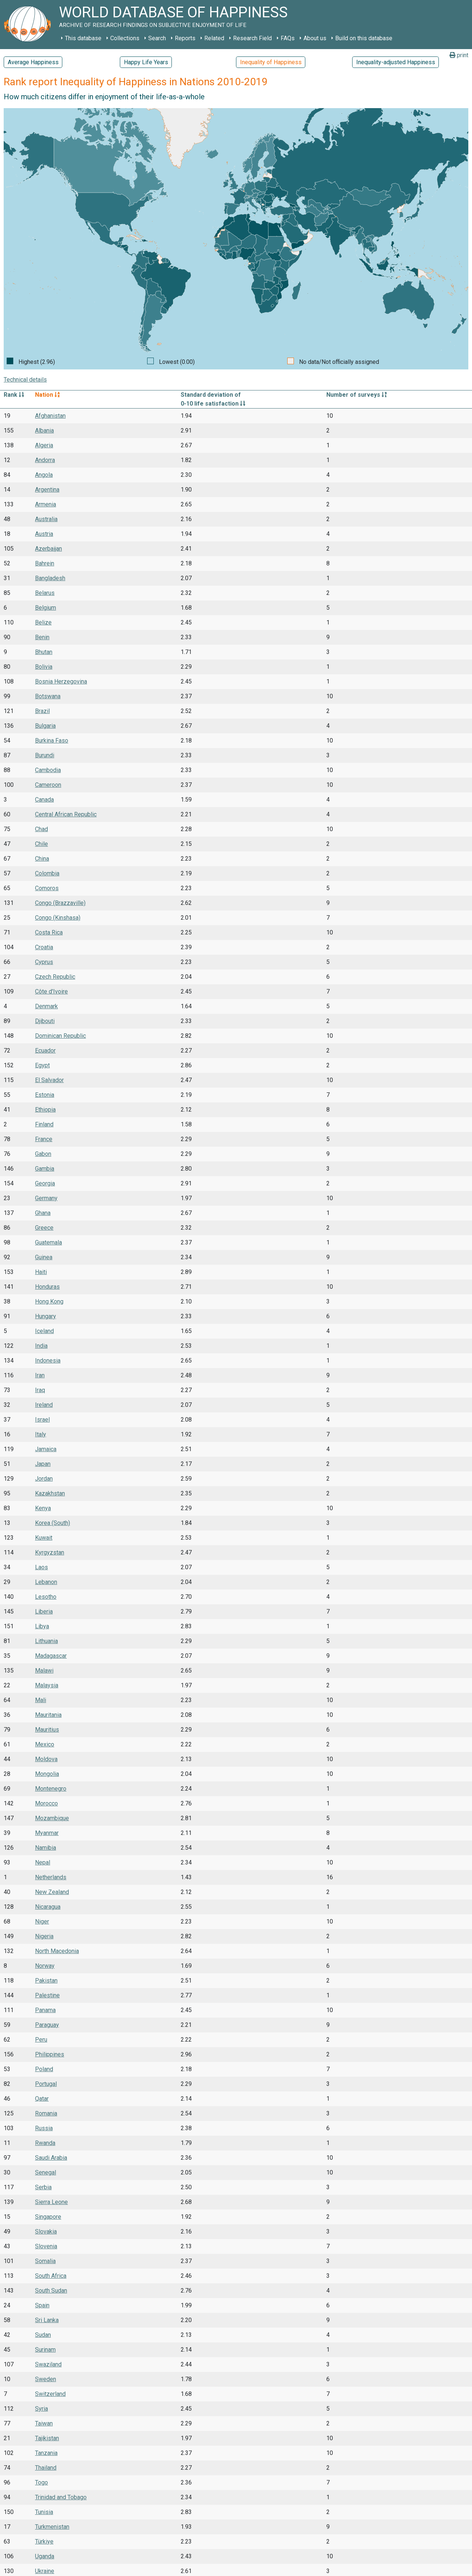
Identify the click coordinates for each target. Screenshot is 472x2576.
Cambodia (48, 770)
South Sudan (51, 2290)
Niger (42, 1921)
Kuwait (43, 1537)
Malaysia (46, 1685)
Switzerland (50, 2393)
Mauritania (48, 1714)
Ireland (44, 1404)
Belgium (45, 607)
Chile (41, 843)
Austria (44, 533)
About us (314, 38)
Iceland (44, 1331)
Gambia (44, 1168)
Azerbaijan (48, 548)
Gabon (43, 1153)
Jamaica (45, 1449)
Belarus (45, 592)
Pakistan (46, 1980)
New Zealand (52, 1891)
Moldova (46, 1759)
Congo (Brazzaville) (60, 902)
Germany (46, 1198)
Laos (41, 1567)
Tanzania (46, 2452)
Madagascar (51, 1655)
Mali (40, 1700)
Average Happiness (33, 62)
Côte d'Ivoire (51, 991)
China (42, 858)
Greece (44, 1227)
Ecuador (45, 1050)
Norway (45, 1965)
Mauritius (47, 1729)
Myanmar (47, 1832)
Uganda (44, 2556)
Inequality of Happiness (271, 62)
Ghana (43, 1212)
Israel (42, 1419)
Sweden (45, 2379)
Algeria (44, 445)
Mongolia (47, 1773)
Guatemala (48, 1242)
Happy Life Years (146, 62)
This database (83, 38)
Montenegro (50, 1788)
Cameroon (48, 784)
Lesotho (45, 1596)
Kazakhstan (50, 1493)
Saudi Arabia (51, 2157)
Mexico (44, 1744)
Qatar (42, 2098)
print (459, 55)
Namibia (45, 1847)
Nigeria (44, 1936)
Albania (44, 430)
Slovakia (46, 2231)
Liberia (44, 1611)
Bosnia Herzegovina (61, 681)
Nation (47, 394)
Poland (44, 2069)
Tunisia (44, 2511)
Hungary (45, 1316)
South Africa (50, 2275)
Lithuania (46, 1641)
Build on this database (363, 38)
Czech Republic (55, 976)
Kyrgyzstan (49, 1552)
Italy (40, 1434)
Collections (124, 38)
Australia (46, 519)
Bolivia (43, 666)
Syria (41, 2408)
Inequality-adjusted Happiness (395, 62)
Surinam (45, 2349)
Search (157, 38)
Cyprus (44, 961)
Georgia (45, 1183)
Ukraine (44, 2571)
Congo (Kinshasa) (57, 917)
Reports (185, 38)
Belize (43, 622)
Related (214, 38)
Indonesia (47, 1360)
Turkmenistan (52, 2526)
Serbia (43, 2187)
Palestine (47, 1995)
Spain (42, 2305)
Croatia (44, 947)
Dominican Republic (60, 1035)
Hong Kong (49, 1301)
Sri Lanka (47, 2320)
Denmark (46, 1006)
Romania (46, 2113)
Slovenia (46, 2246)
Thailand (45, 2467)
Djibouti (45, 1020)
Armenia (45, 504)
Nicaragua (47, 1906)
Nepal (42, 1862)
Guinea (43, 1257)
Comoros (47, 888)
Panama (45, 2010)
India (41, 1345)
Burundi (44, 755)
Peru (41, 2039)
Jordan (44, 1478)
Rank (14, 394)
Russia (44, 2128)
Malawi (44, 1670)
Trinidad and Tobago (61, 2497)
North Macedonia (57, 1951)
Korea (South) (52, 1522)
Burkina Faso (51, 740)
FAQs (288, 38)
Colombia (47, 873)
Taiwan (44, 2423)
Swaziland (48, 2364)
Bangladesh (50, 578)
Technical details (25, 379)
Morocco (46, 1803)
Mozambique (52, 1818)
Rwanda (45, 2142)
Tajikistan (47, 2438)
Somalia (45, 2261)
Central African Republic (66, 814)
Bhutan (43, 651)
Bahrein (44, 563)
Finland (44, 1124)
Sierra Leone (51, 2201)
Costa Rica (49, 932)
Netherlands (50, 1877)
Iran (40, 1375)
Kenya (43, 1508)
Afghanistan (50, 415)
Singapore (48, 2216)
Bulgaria (45, 725)
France (43, 1139)
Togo (41, 2482)
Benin (42, 637)
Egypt (42, 1065)
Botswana (47, 696)
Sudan (43, 2334)
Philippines (49, 2054)
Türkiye (44, 2541)
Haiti (41, 1271)
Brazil (42, 710)
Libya (42, 1626)
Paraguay (47, 2024)
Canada (44, 799)
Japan (43, 1463)
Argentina (47, 489)
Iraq (40, 1390)
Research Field (252, 38)
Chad (41, 829)
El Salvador (49, 1080)
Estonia (44, 1094)
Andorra (45, 460)
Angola (44, 474)
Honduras (47, 1286)
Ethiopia (45, 1109)
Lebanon (46, 1581)
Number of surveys (356, 394)
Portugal (46, 2083)
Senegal (45, 2172)
